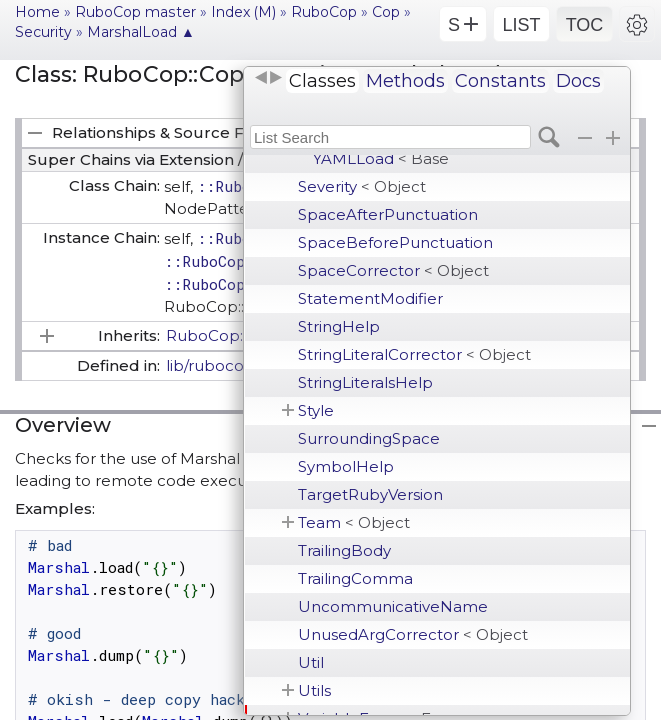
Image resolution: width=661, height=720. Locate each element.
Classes (322, 81)
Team (354, 522)
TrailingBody (344, 550)
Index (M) (243, 12)
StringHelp (339, 326)
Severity (362, 186)
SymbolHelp (346, 466)
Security (43, 32)
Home (37, 12)
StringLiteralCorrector (414, 354)
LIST (521, 25)
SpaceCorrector (393, 270)
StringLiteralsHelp (365, 382)
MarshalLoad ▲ (141, 32)
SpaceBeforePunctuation (395, 242)
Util (311, 662)
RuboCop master (135, 12)
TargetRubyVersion (370, 494)
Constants (500, 81)
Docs (578, 81)
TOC (585, 25)
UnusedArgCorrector (413, 634)
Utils (314, 690)
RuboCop (324, 12)
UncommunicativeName (393, 606)
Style (316, 410)
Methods (405, 81)
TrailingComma (355, 578)
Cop (386, 12)
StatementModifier (370, 298)
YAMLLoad (381, 158)
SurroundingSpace (369, 438)
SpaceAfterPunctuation (388, 214)
